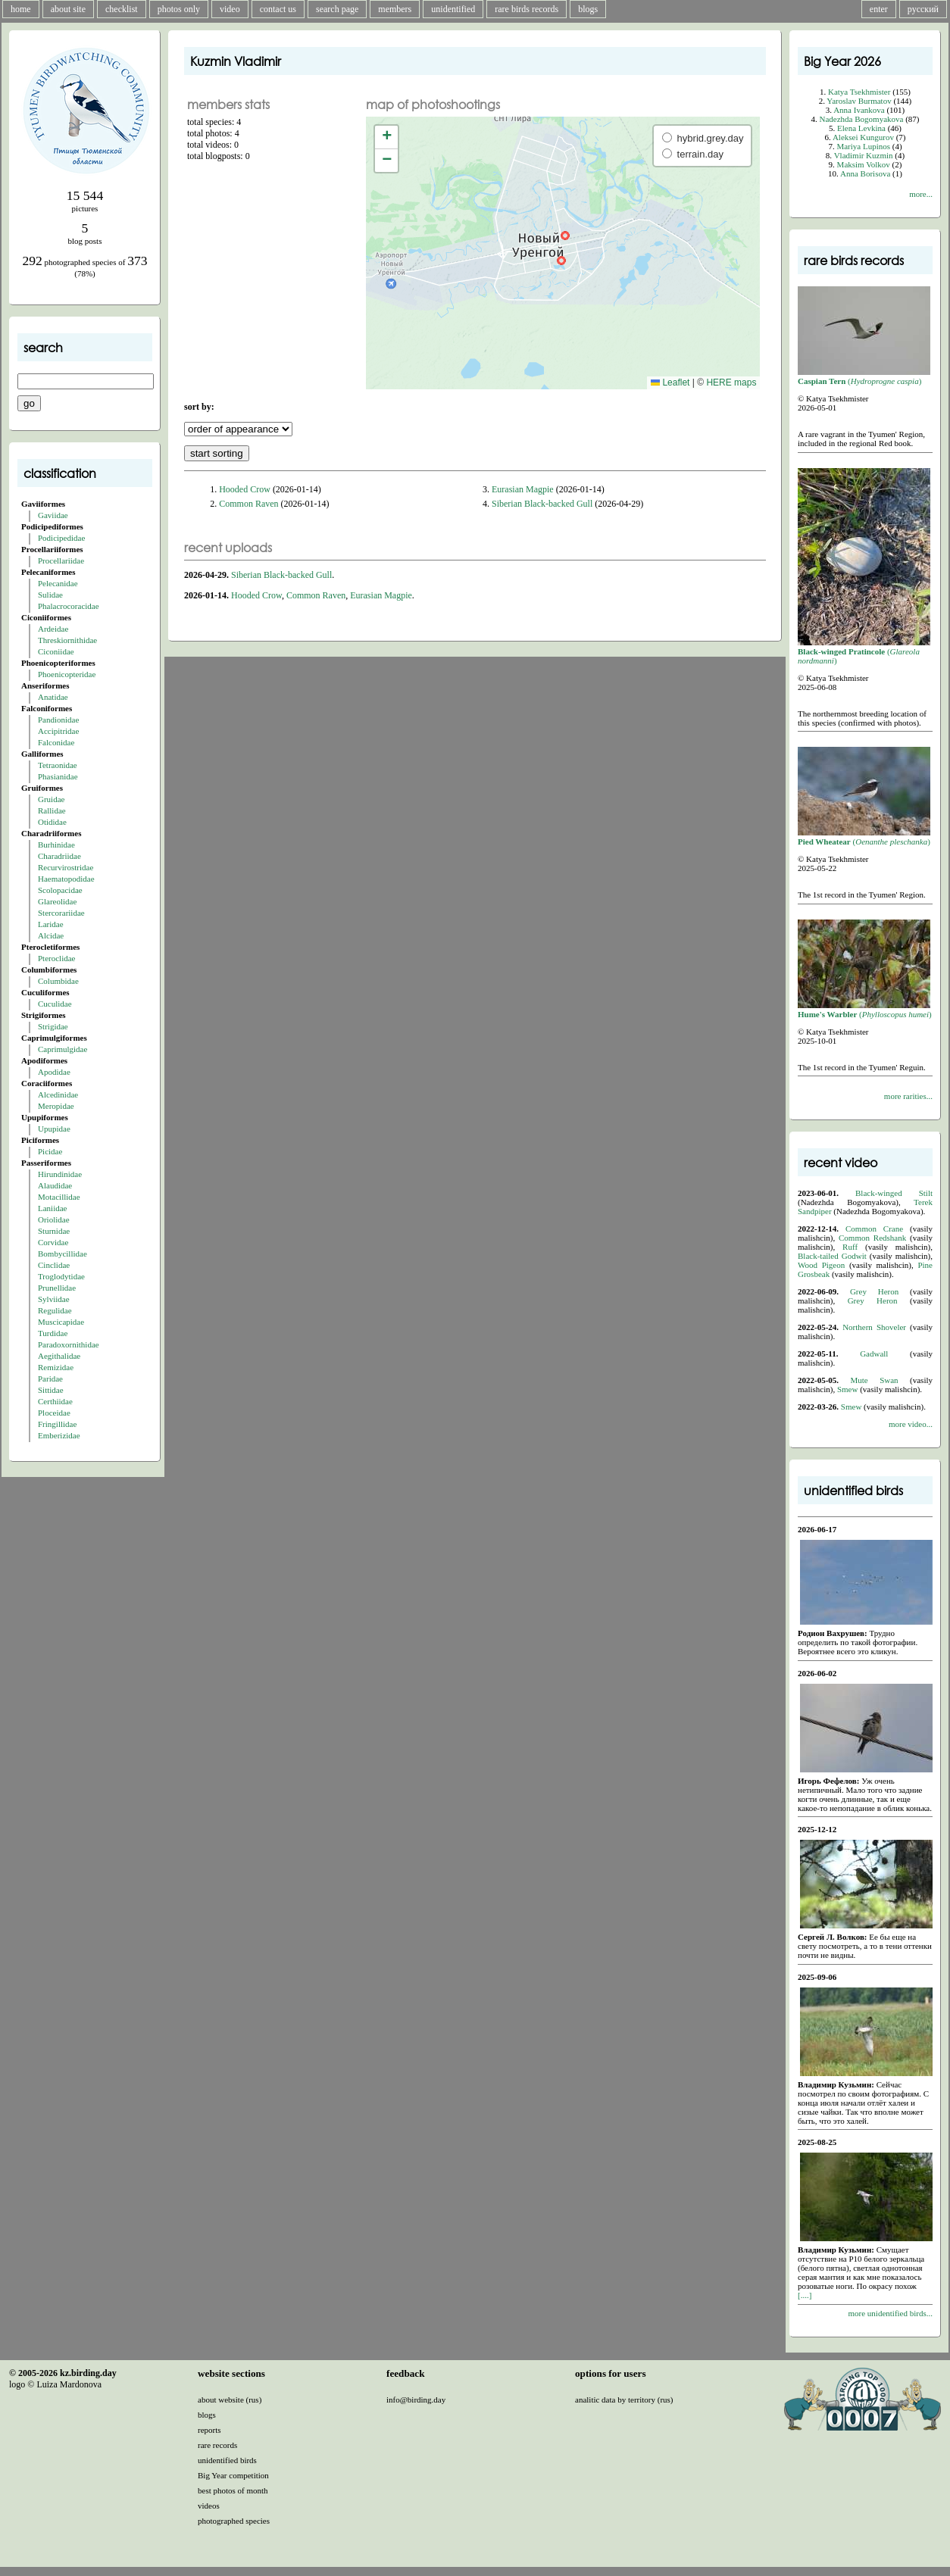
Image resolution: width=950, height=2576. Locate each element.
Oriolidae (54, 1219)
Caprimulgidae (62, 1049)
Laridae (51, 924)
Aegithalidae (59, 1355)
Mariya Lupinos (863, 146)
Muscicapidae (61, 1321)
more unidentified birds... (890, 2313)
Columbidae (58, 980)
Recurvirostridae (65, 867)
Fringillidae (57, 1424)
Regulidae (55, 1310)
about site (68, 9)
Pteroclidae (56, 958)
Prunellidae (57, 1287)
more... (921, 193)
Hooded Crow (244, 489)
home (21, 9)
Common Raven (248, 503)
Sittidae (51, 1389)
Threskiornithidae (67, 640)
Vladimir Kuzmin (863, 155)
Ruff (850, 1246)
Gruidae (51, 799)
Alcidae (51, 935)
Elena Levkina (861, 128)
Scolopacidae (60, 890)
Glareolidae (57, 901)
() (864, 376)
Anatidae (53, 696)
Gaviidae (53, 515)
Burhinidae (56, 844)
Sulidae (50, 594)
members (394, 9)
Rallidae (52, 810)
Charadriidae (59, 855)
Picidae (50, 1151)
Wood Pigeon (821, 1264)
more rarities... (908, 1096)
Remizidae (55, 1367)
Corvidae (53, 1242)
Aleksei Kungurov (863, 137)
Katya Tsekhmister (859, 91)
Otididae (52, 821)
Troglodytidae (61, 1276)
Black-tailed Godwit (832, 1255)
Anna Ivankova (859, 109)
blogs (588, 9)
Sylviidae (54, 1299)
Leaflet (670, 382)
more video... (911, 1424)
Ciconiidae (56, 651)
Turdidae (52, 1333)
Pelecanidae (58, 583)
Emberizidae (59, 1435)
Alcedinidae (58, 1094)
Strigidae (53, 1026)
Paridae (50, 1378)
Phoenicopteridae (66, 674)
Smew (847, 1389)
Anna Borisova (865, 173)
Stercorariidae (61, 912)
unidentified (453, 9)
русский (923, 9)
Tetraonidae (57, 765)
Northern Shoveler (874, 1327)
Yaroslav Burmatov (859, 100)
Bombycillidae (62, 1253)
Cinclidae (54, 1264)
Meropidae (56, 1105)
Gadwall (874, 1353)
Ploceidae (54, 1412)
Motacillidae (59, 1196)
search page (337, 9)
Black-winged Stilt (894, 1192)
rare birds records (526, 9)
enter (879, 9)
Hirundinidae (60, 1174)
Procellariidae (61, 560)
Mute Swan (874, 1380)
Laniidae (52, 1208)
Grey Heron (874, 1291)
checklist (121, 9)
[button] (565, 235)
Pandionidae (58, 719)
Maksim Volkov (863, 164)
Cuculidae (55, 1003)
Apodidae (54, 1071)
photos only (179, 9)
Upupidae (54, 1128)
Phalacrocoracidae (68, 605)
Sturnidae (54, 1230)
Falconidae (56, 742)
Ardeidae (53, 628)
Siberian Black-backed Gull (542, 503)
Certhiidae (55, 1401)
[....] (804, 2295)
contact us (278, 9)
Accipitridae (58, 730)
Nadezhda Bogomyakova (862, 118)
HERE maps (731, 382)
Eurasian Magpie (523, 489)
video (230, 9)
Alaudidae (55, 1185)
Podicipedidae (61, 537)
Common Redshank (872, 1237)
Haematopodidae (66, 878)
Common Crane (874, 1228)
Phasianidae (58, 776)
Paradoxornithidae (68, 1344)
